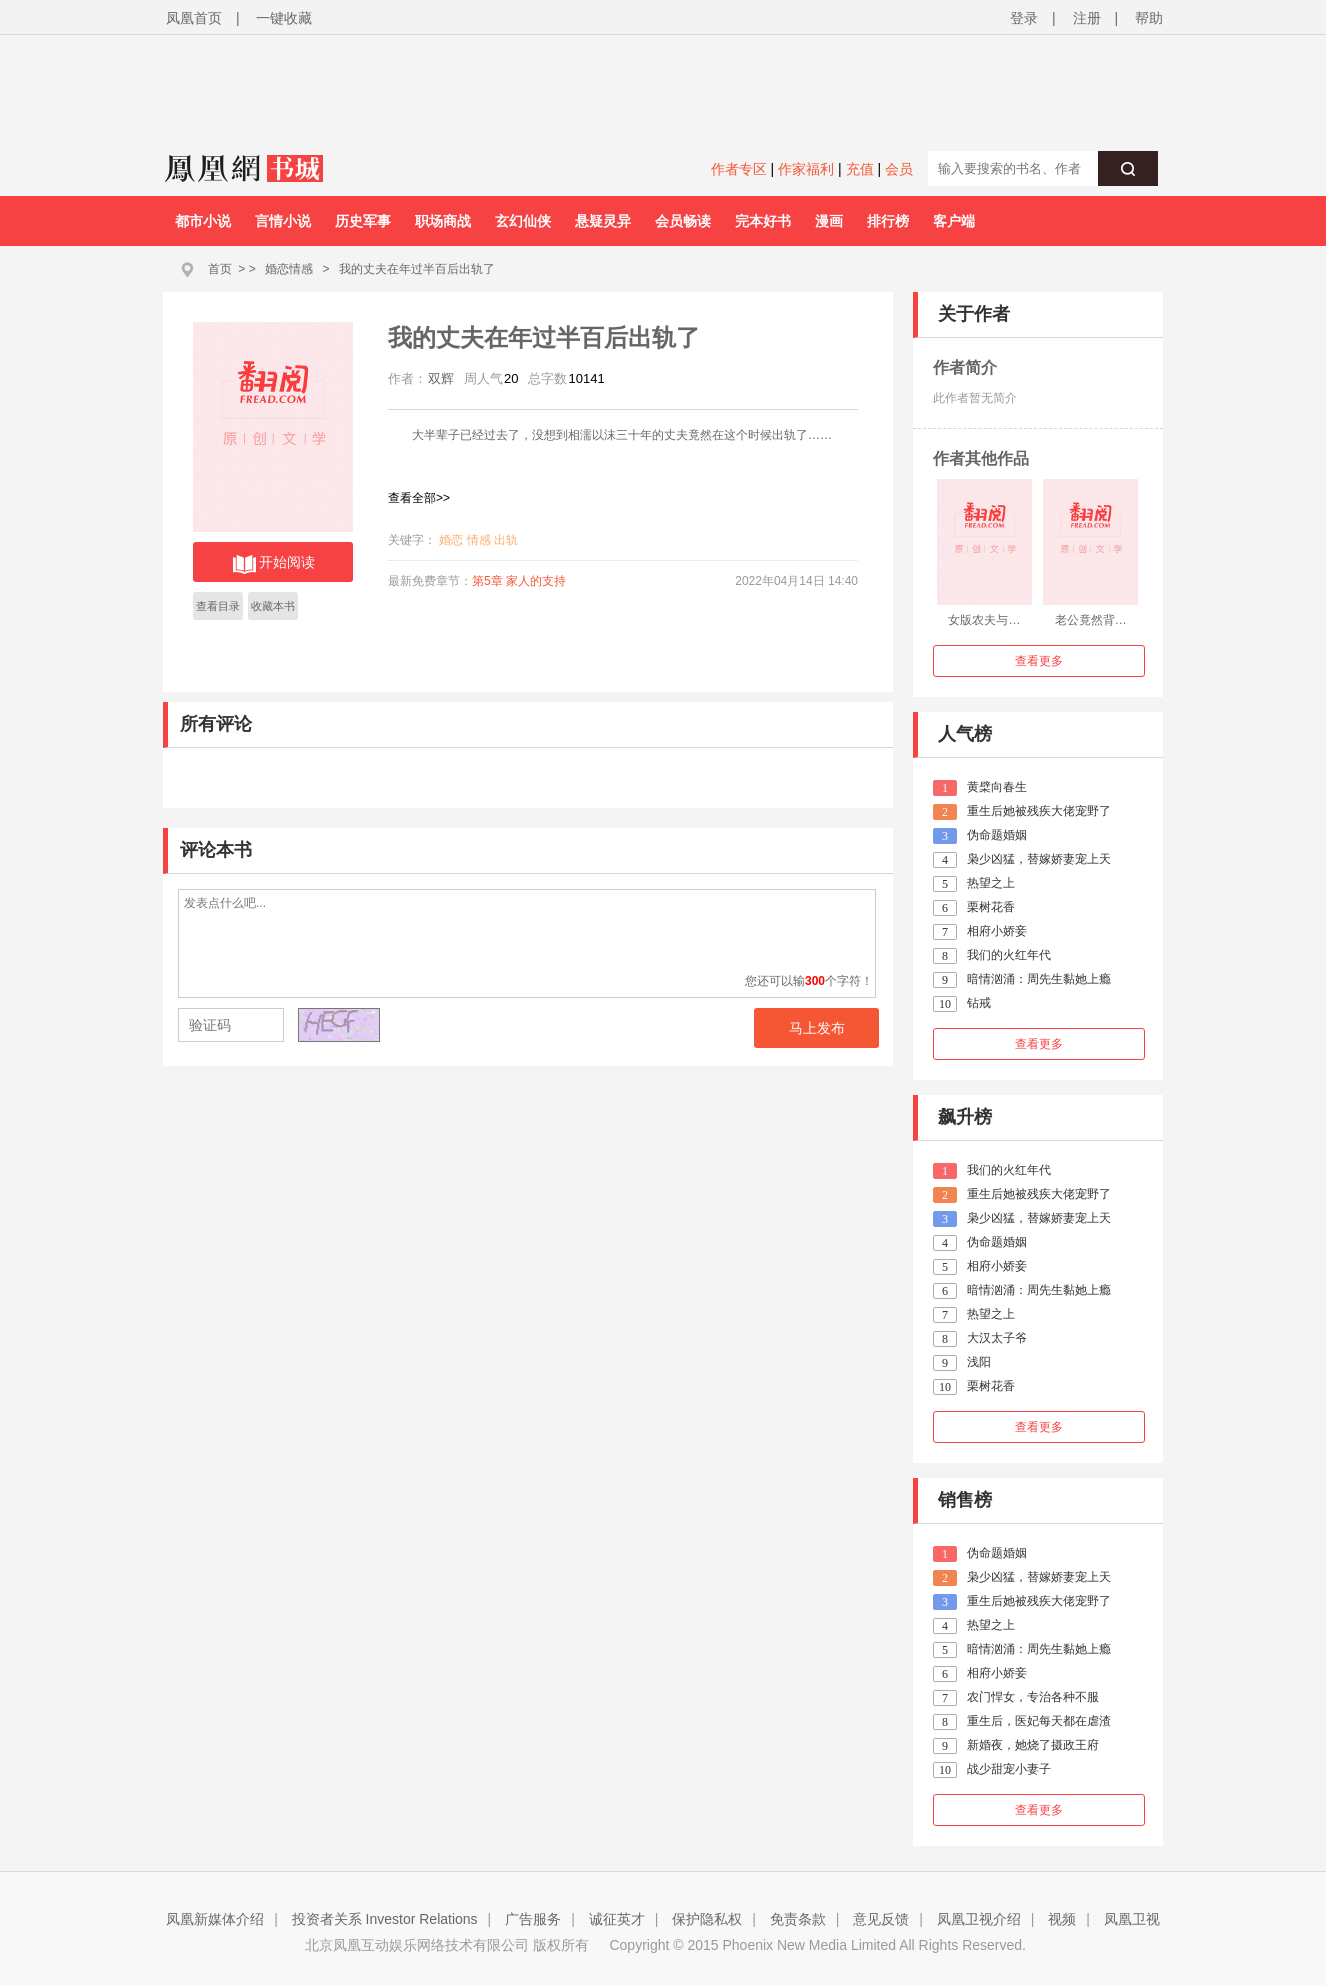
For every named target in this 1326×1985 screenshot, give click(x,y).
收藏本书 (273, 606)
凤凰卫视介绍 (979, 1919)
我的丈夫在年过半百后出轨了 (417, 269)
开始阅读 (273, 564)
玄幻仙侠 (523, 221)
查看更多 (1039, 661)
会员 (899, 169)
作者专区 (739, 169)
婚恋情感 (289, 269)
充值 (860, 169)
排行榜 (888, 221)
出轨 (506, 540)
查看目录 (218, 606)
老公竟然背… (1091, 620)
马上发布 (817, 1028)
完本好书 (763, 221)
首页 (220, 269)
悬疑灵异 (603, 221)
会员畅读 (683, 221)
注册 (1087, 18)
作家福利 (806, 169)
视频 (1062, 1919)
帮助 (1149, 18)
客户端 (954, 221)
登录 (1024, 18)
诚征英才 (617, 1919)
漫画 (829, 221)
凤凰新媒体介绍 (215, 1919)
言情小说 (283, 221)
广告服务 (533, 1919)
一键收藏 (284, 18)
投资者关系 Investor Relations (385, 1919)
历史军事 (363, 221)
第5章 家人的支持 (519, 581)
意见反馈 (881, 1919)
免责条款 (798, 1919)
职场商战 (443, 221)
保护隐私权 (707, 1919)
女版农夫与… (984, 620)
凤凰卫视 (1132, 1919)
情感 (479, 540)
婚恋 (451, 540)
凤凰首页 (194, 18)
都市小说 (203, 221)
